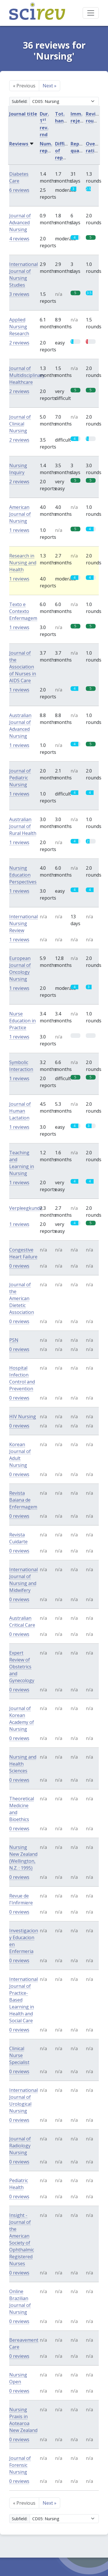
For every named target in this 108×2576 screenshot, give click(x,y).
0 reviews (19, 1266)
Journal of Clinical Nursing (20, 424)
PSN (13, 1340)
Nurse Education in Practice (22, 1021)
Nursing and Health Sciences (22, 1764)
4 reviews (19, 238)
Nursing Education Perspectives (23, 875)
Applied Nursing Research (19, 327)
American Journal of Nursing (20, 514)
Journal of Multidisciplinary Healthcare (27, 375)
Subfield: (19, 101)
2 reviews (19, 343)
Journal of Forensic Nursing (20, 2465)
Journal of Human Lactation (20, 1111)
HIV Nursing (22, 1416)
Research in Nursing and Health (22, 563)
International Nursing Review (23, 923)
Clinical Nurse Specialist (19, 2055)
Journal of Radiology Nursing (20, 2146)
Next (49, 86)
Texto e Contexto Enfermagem (23, 611)
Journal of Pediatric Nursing (20, 778)
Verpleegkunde (25, 1208)
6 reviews (19, 190)
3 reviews (19, 294)
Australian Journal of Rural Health (22, 826)
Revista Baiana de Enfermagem (23, 1500)
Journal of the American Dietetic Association (21, 1298)
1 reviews (19, 530)
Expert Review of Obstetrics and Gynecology (21, 1667)
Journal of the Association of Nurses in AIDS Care (22, 667)
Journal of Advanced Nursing (20, 222)
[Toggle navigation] (91, 13)
